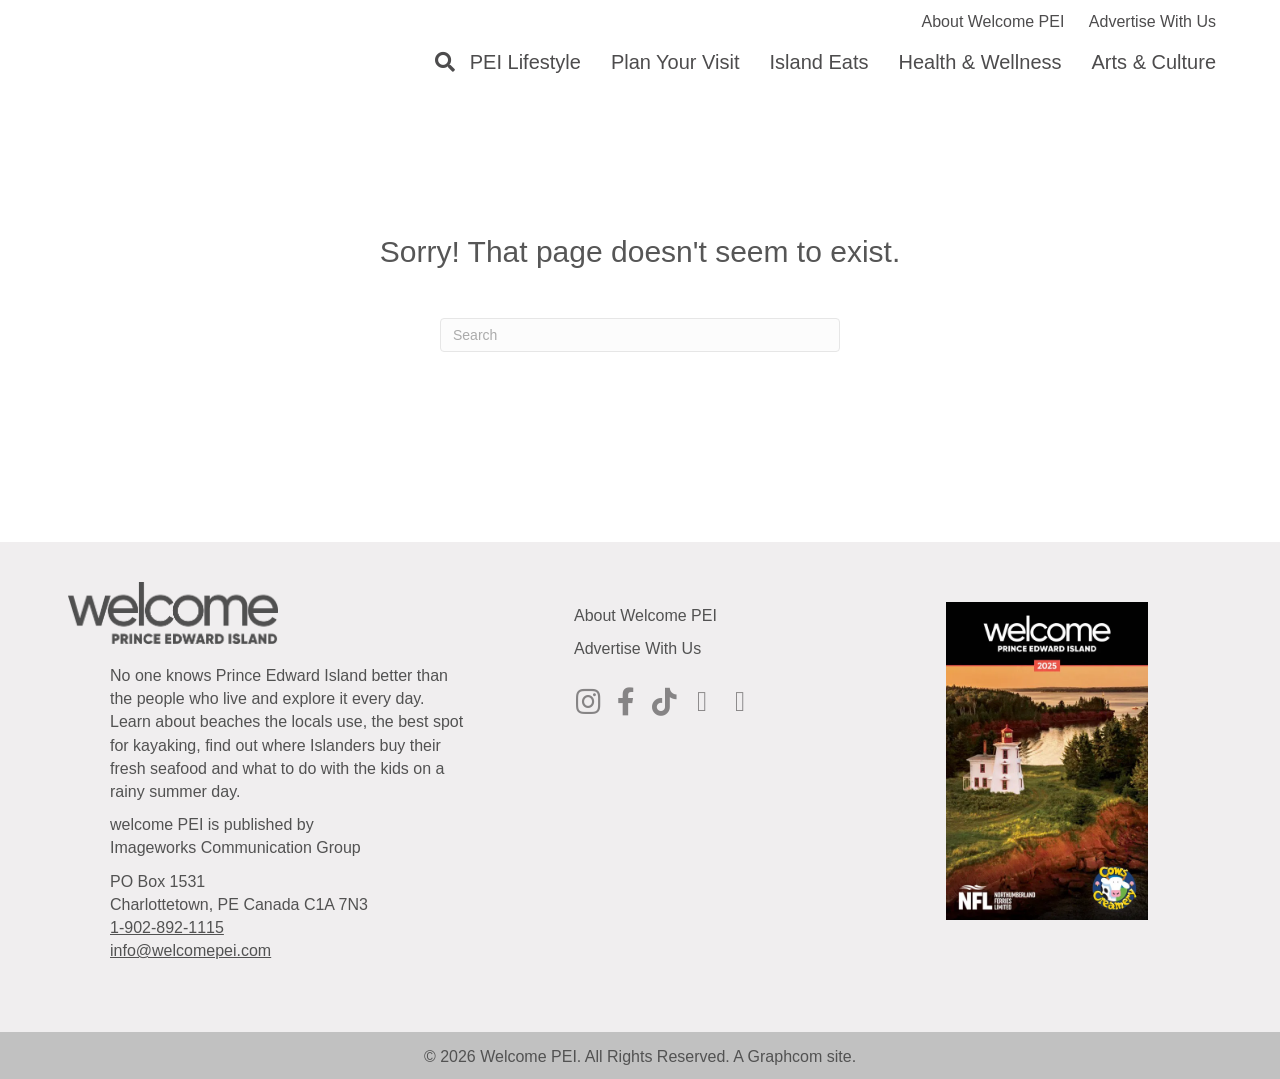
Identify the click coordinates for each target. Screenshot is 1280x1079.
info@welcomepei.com (190, 950)
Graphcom (785, 1056)
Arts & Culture (1154, 62)
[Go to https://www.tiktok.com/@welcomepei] (664, 703)
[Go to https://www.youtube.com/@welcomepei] (740, 702)
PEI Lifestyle (525, 62)
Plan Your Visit (675, 62)
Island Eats (819, 62)
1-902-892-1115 (167, 927)
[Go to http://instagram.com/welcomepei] (588, 703)
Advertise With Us (1152, 21)
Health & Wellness (979, 62)
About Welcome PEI (993, 21)
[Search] (437, 62)
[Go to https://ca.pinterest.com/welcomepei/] (702, 702)
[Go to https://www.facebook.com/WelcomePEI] (626, 703)
